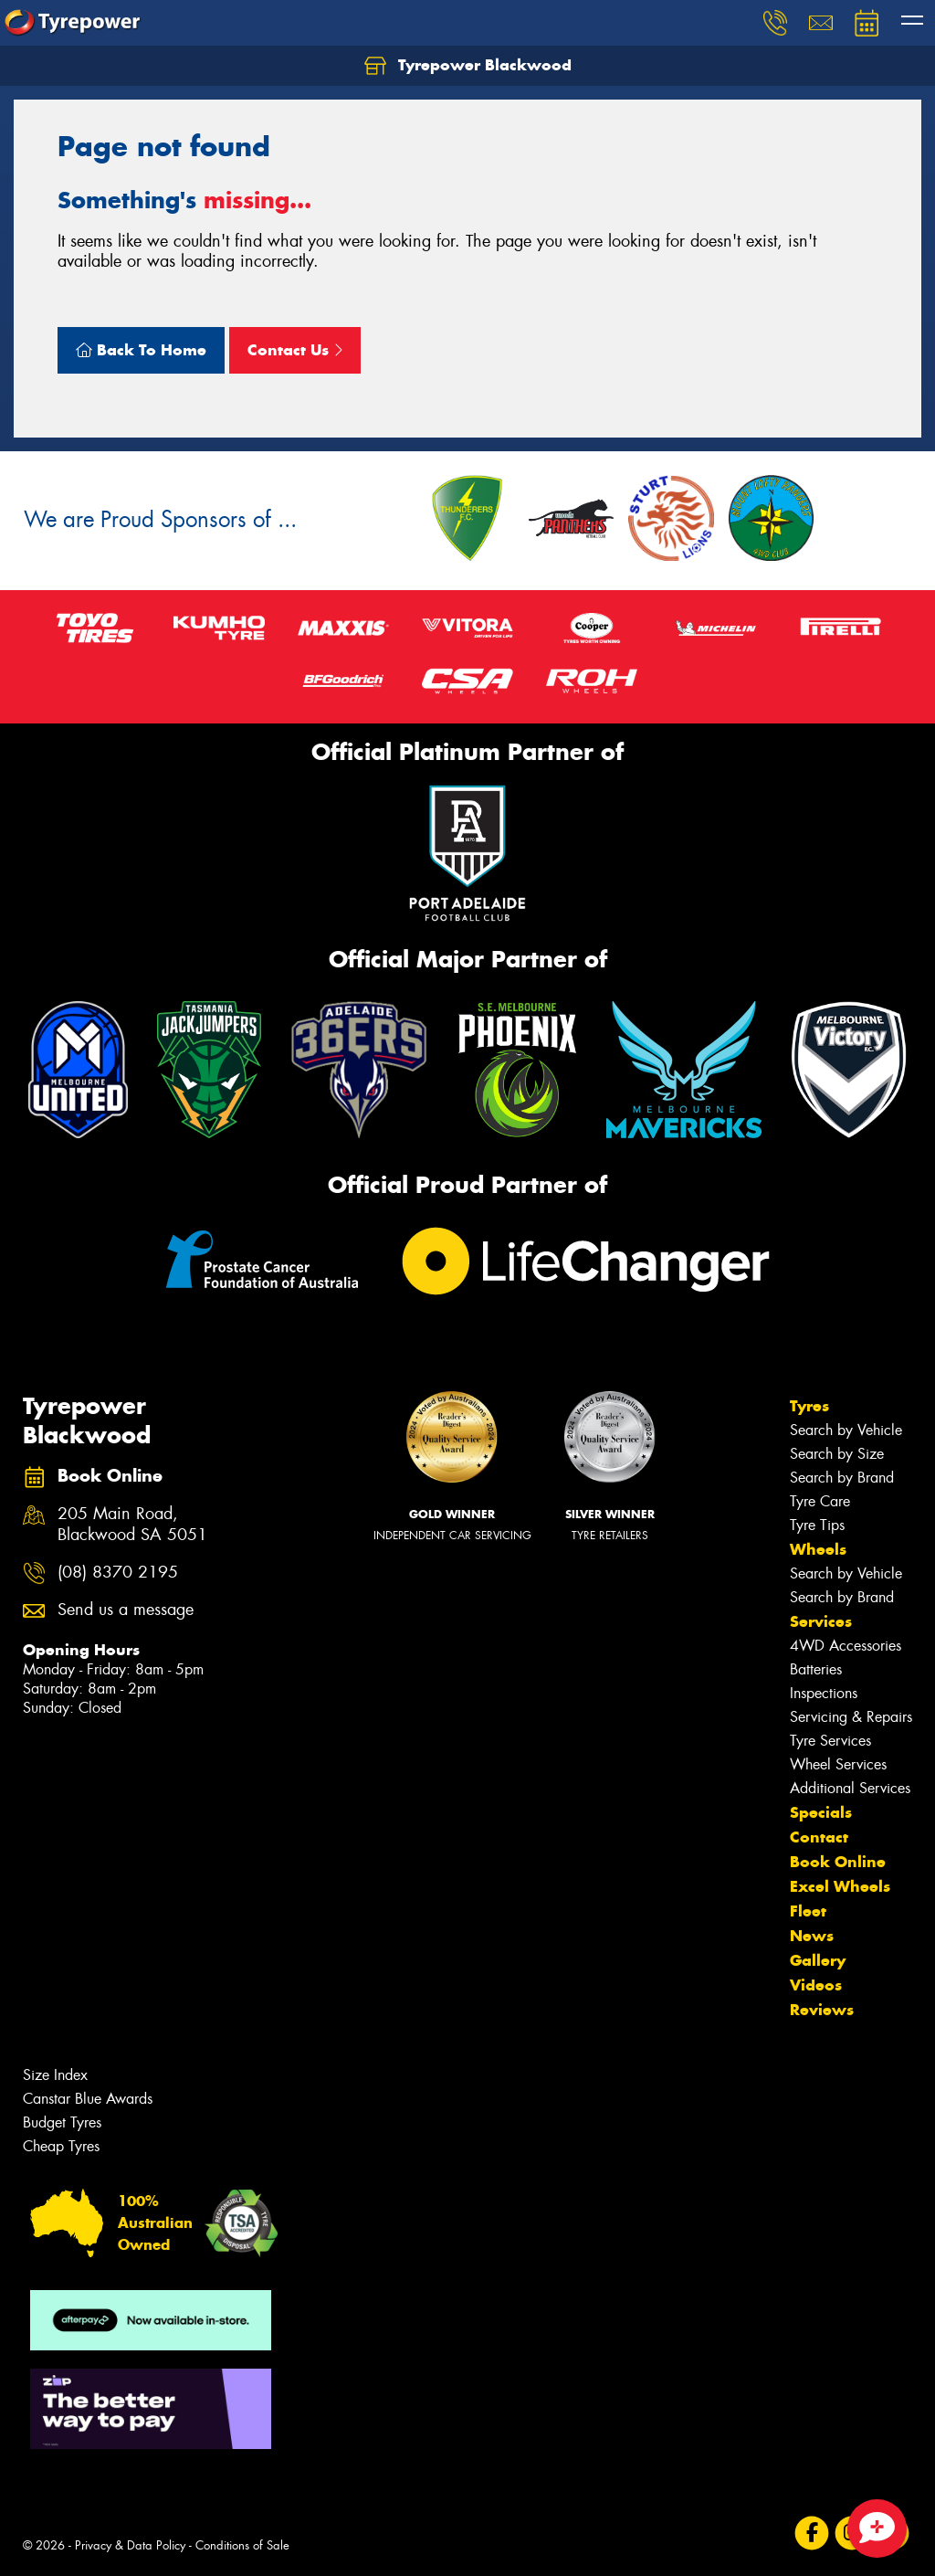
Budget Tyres (62, 2122)
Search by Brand (842, 1477)
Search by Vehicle (846, 1430)
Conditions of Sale (242, 2545)
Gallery (818, 1960)
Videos (816, 1985)
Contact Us (294, 350)
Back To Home (141, 350)
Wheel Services (838, 1764)
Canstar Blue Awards (87, 2098)
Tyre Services (830, 1740)
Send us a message (126, 1610)
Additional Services (850, 1788)
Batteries (816, 1669)
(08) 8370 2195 (118, 1572)
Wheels (818, 1549)
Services (821, 1621)
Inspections (823, 1693)
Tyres (809, 1406)
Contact (819, 1837)
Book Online (838, 1862)
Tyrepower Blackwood (468, 66)
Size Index (55, 2075)
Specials (821, 1812)
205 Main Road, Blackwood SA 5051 (132, 1525)
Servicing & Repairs (851, 1716)
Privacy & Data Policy (130, 2545)
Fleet (808, 1911)
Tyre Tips (817, 1525)
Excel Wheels (840, 1886)
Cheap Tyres (61, 2146)
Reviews (822, 2010)
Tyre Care (820, 1501)
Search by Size (837, 1453)
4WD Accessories (845, 1645)
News (812, 1936)
